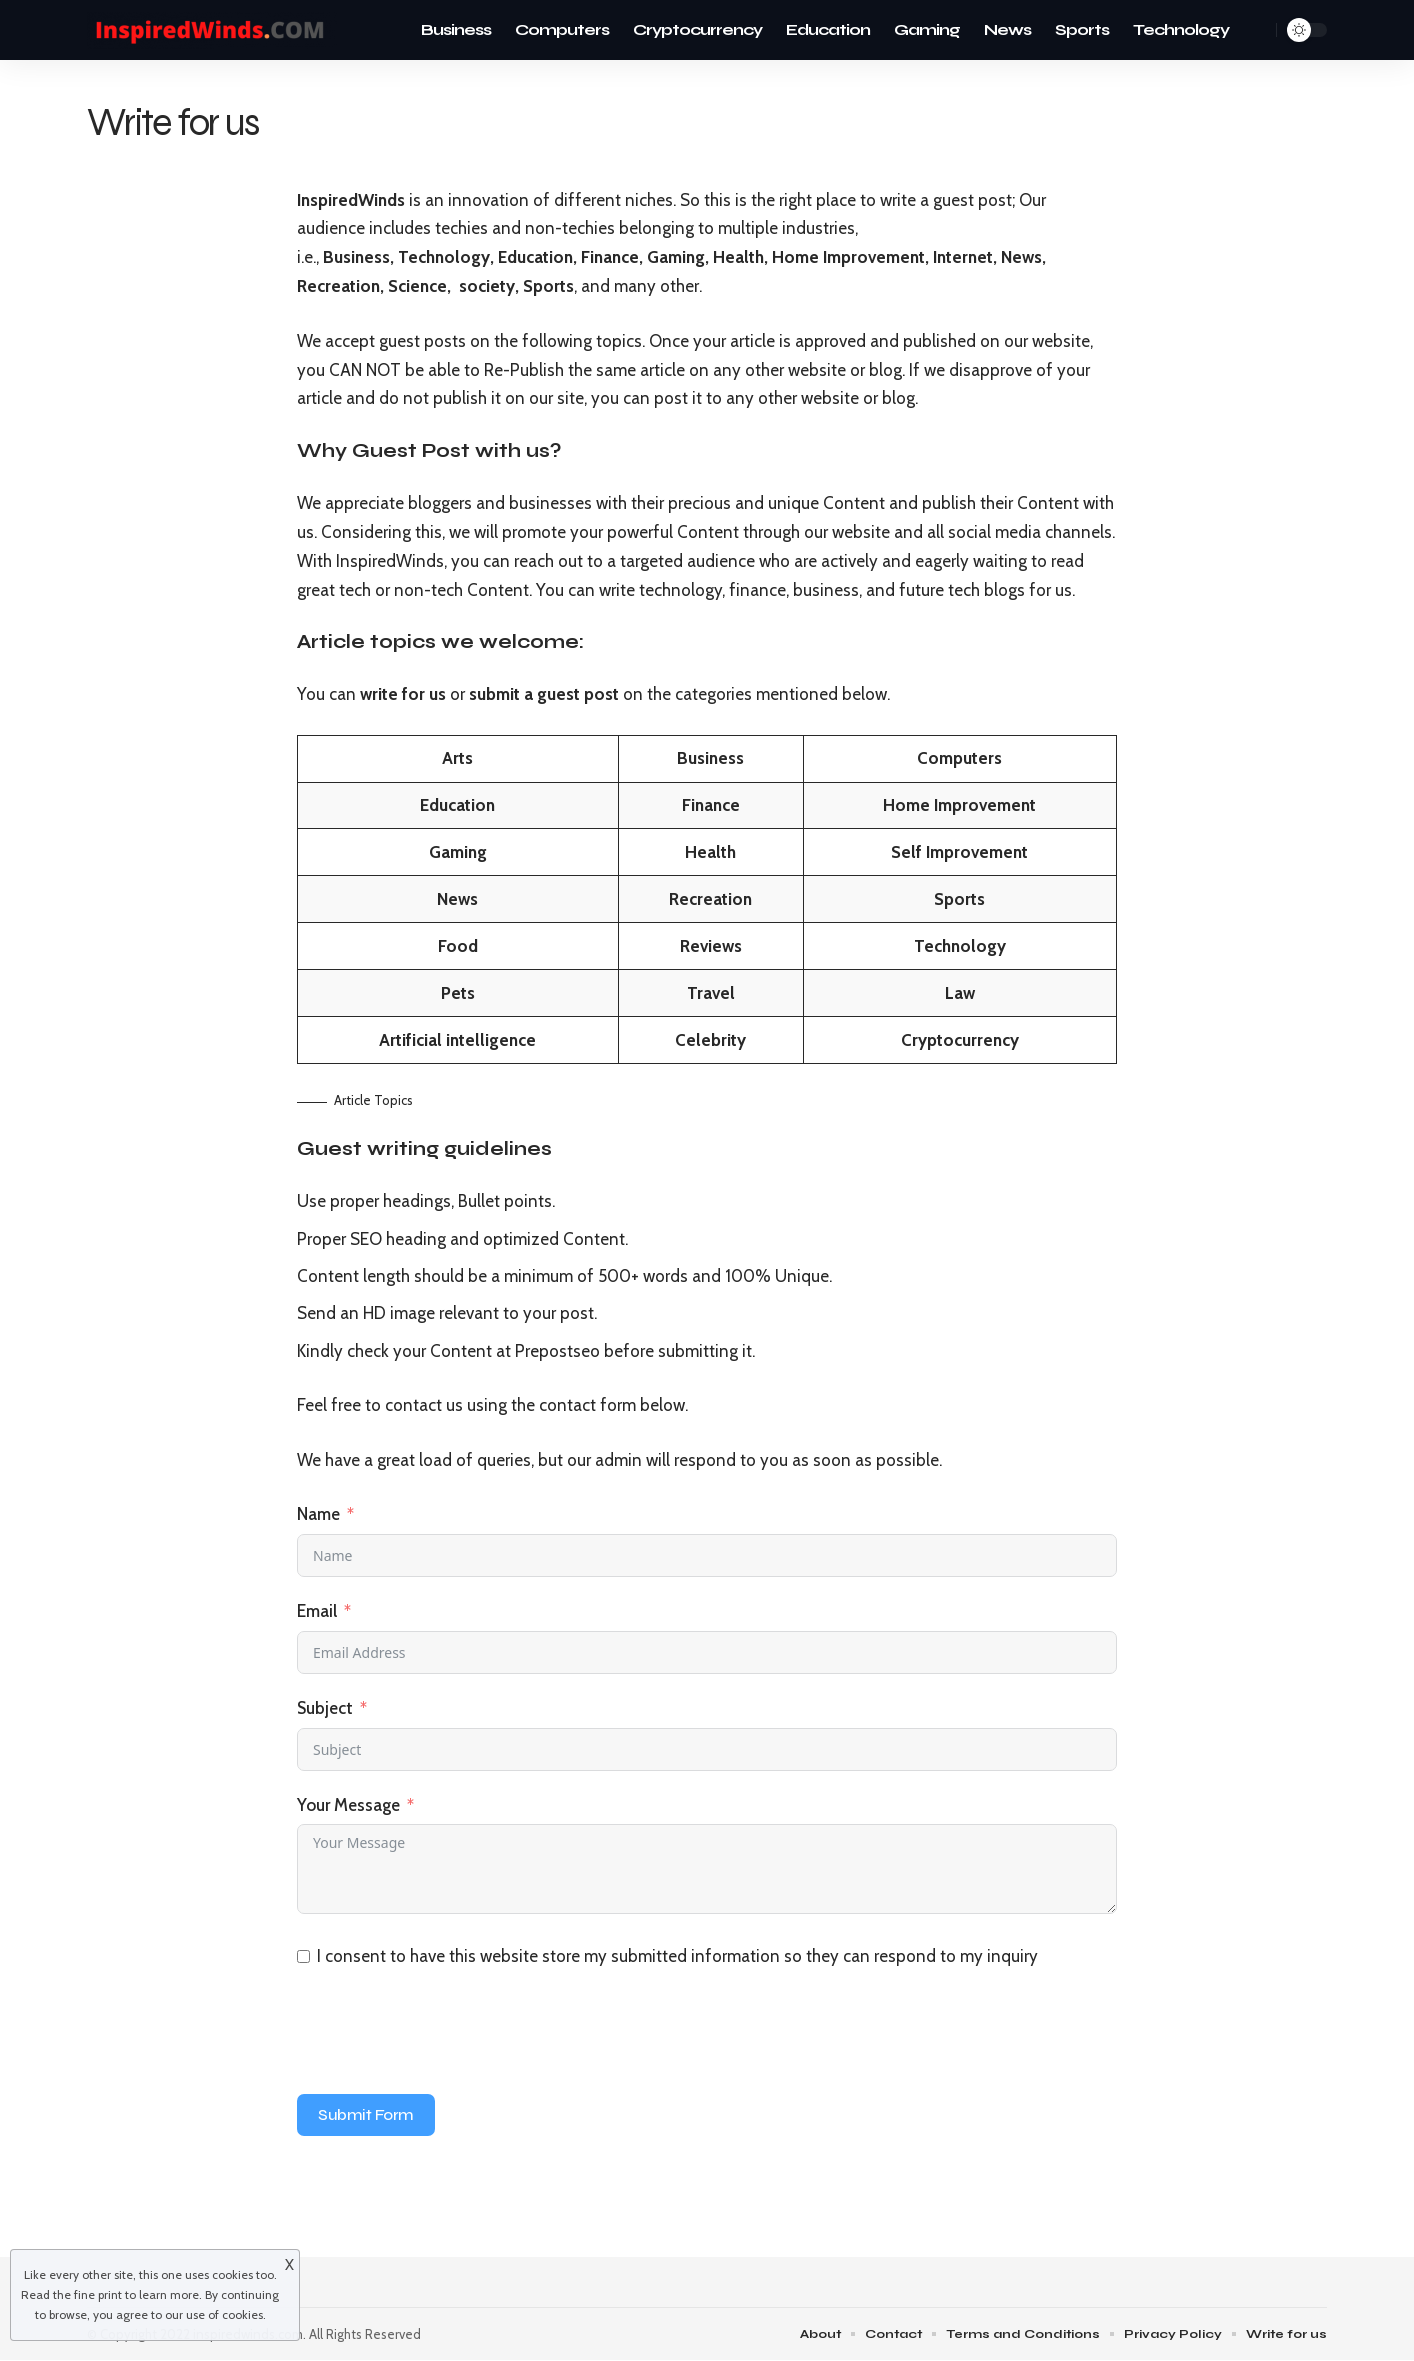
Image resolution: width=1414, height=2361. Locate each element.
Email (317, 1611)
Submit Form (366, 2114)
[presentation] (449, 2035)
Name (318, 1514)
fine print (98, 2294)
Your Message (348, 1805)
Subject (325, 1708)
